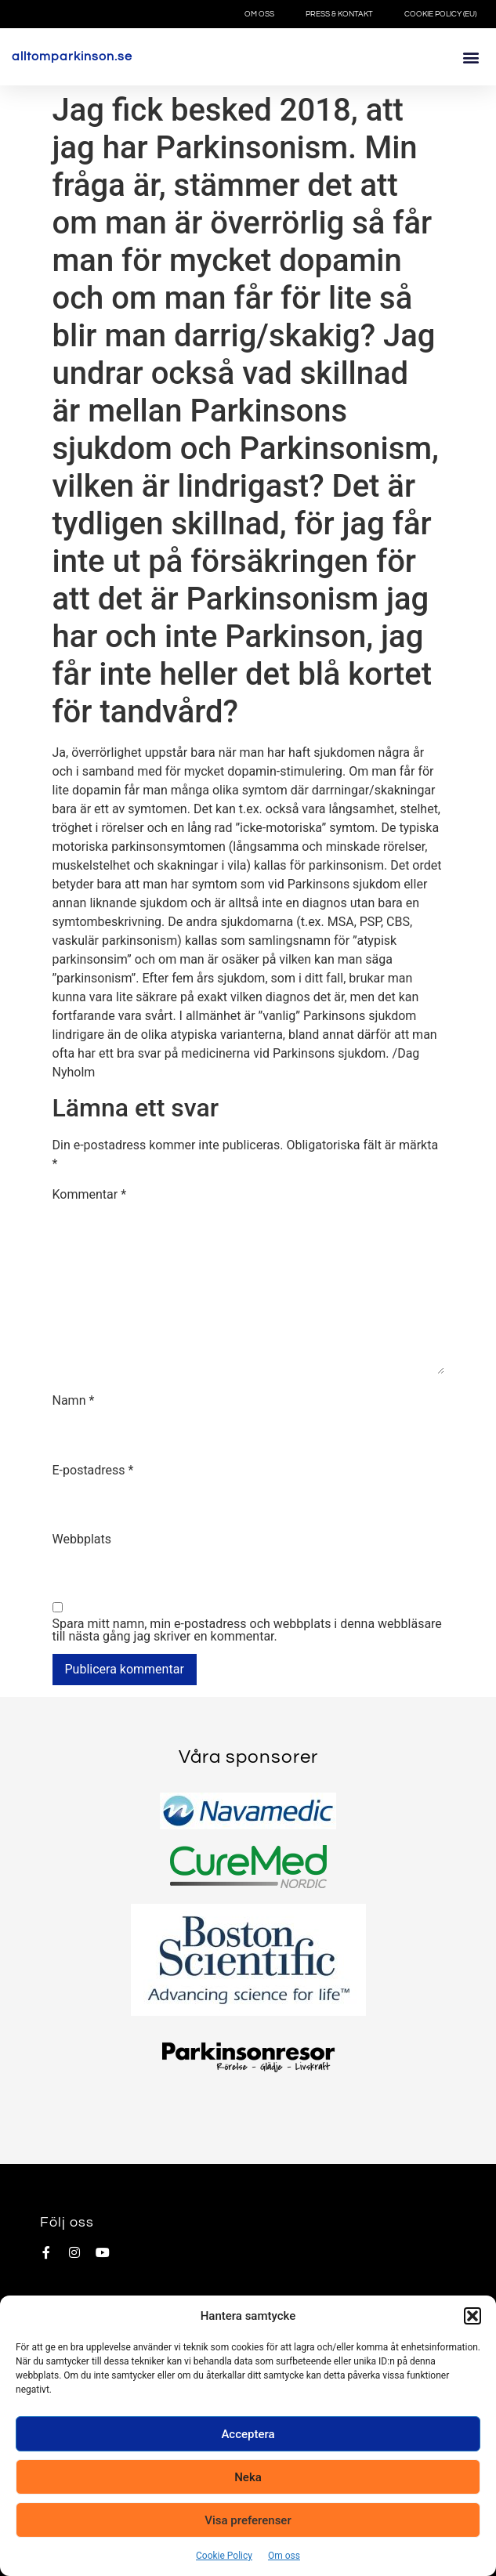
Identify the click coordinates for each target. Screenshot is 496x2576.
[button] (472, 2316)
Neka (248, 2477)
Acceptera (247, 2434)
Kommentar (89, 1195)
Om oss (284, 2555)
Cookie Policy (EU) (440, 14)
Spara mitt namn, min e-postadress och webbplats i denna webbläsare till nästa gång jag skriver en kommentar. (247, 1630)
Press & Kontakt (339, 14)
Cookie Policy (224, 2555)
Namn (73, 1401)
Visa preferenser (248, 2520)
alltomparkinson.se (72, 56)
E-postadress (93, 1470)
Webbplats (81, 1539)
